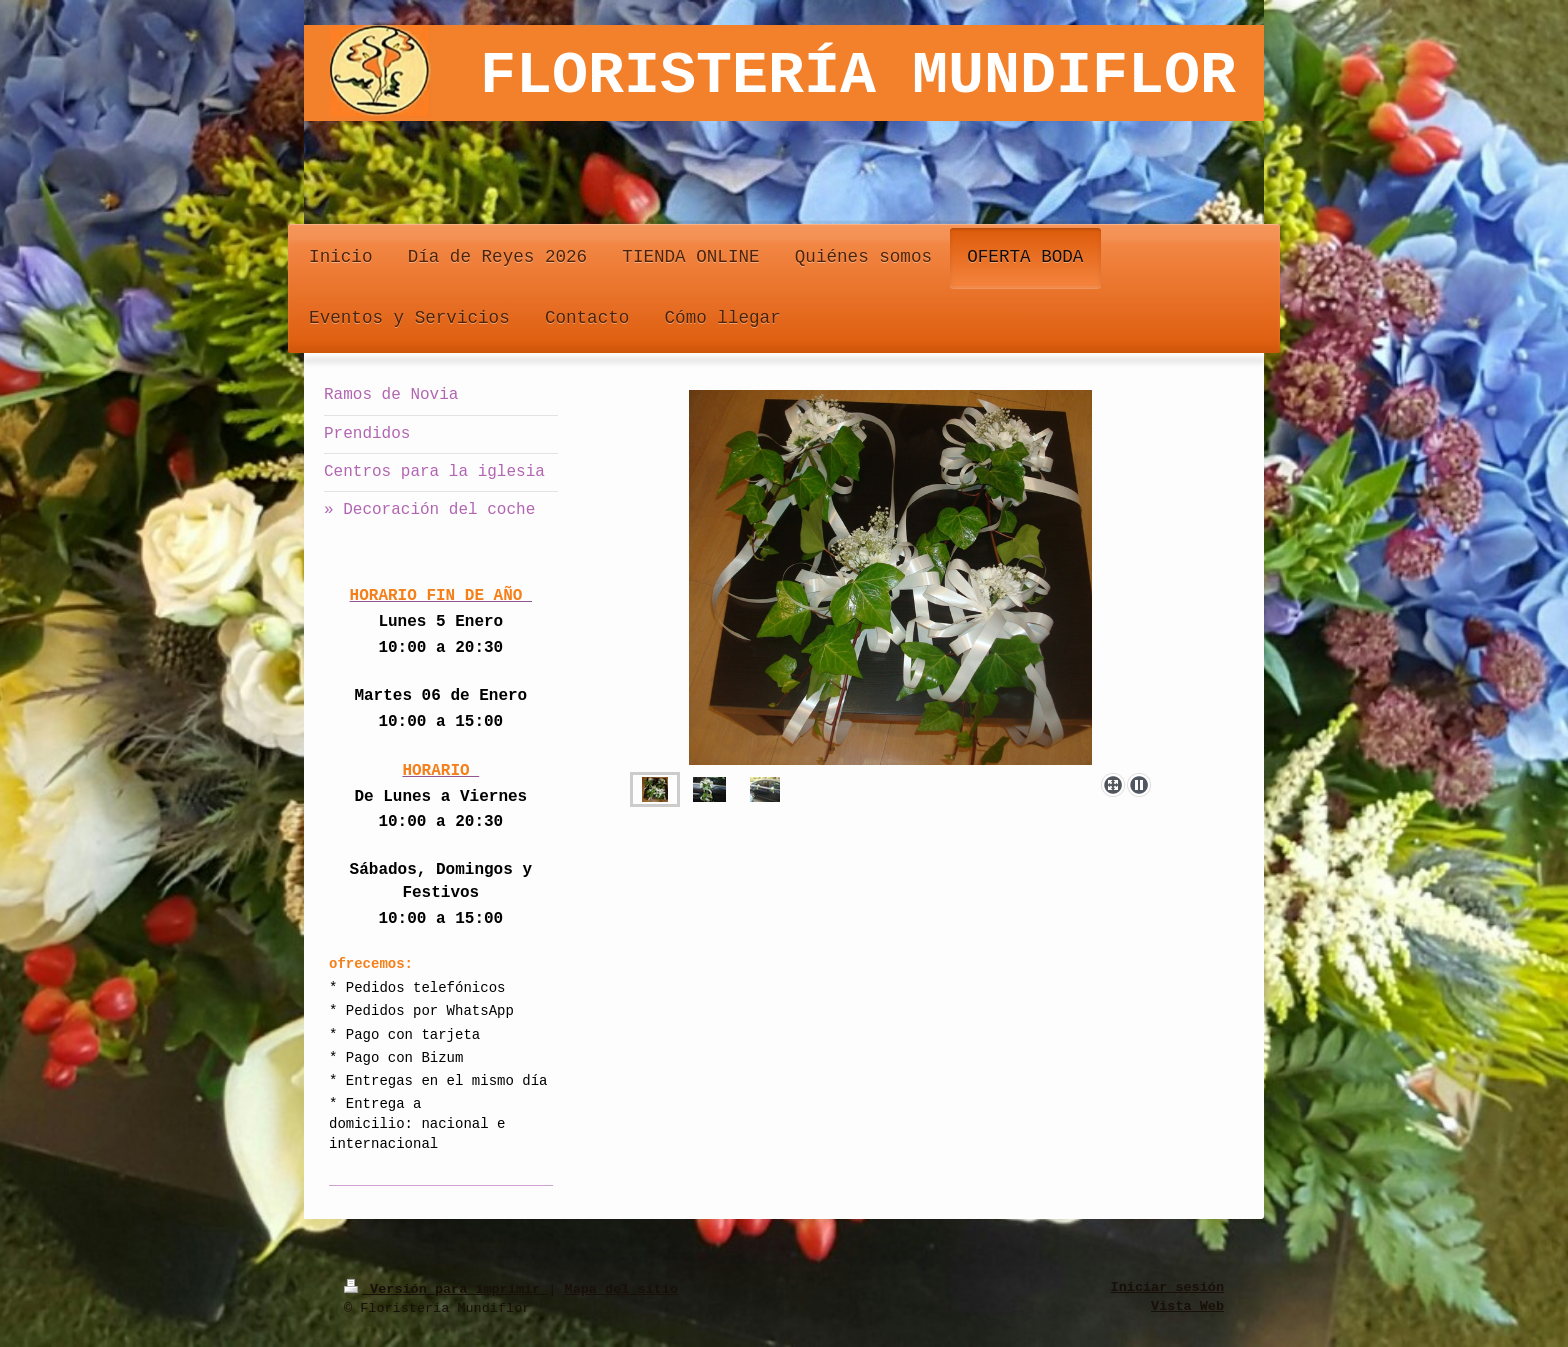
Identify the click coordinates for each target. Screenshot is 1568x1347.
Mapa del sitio (621, 1288)
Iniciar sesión (1167, 1288)
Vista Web (1187, 1307)
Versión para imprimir (446, 1288)
